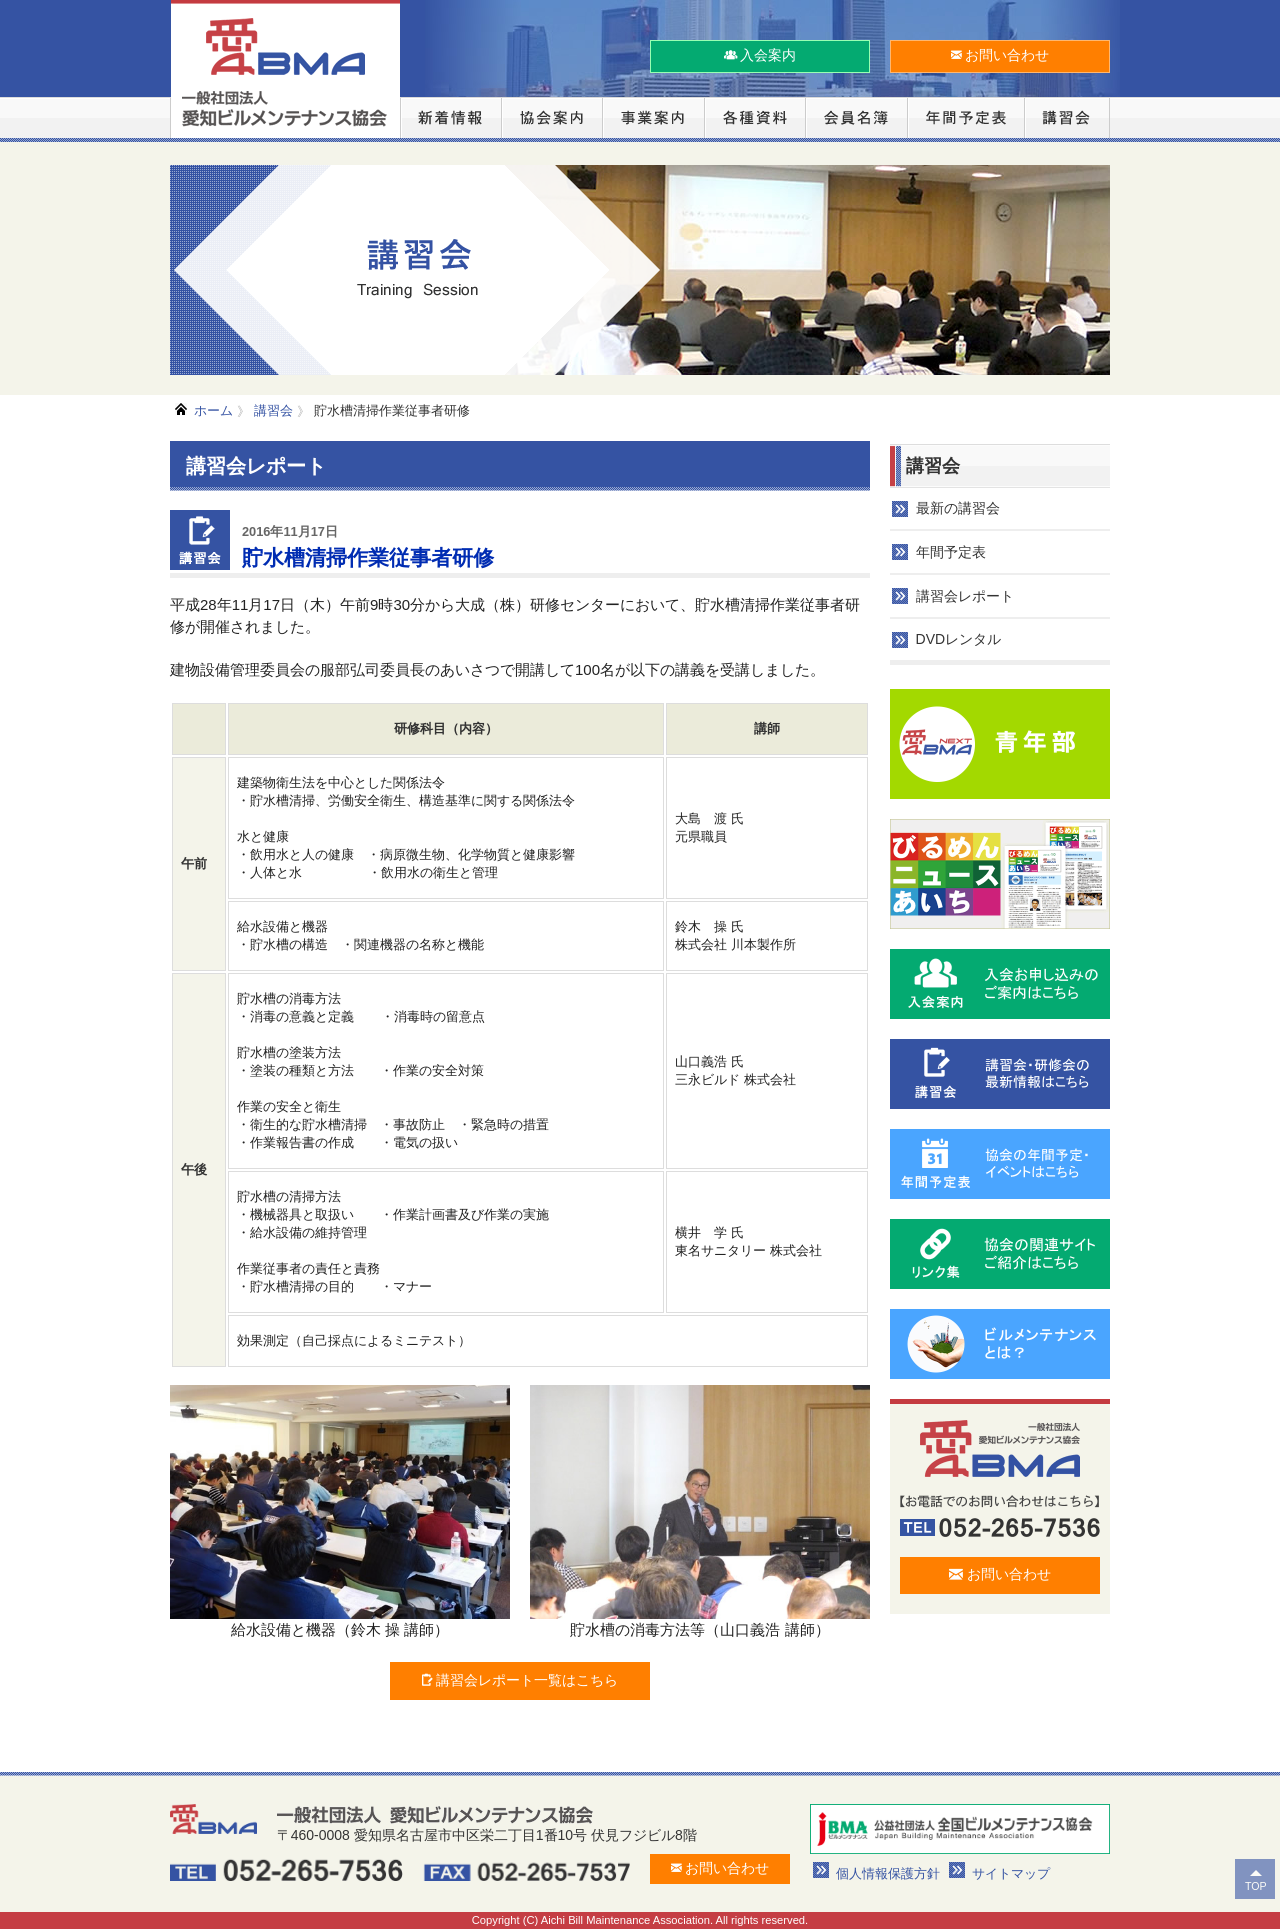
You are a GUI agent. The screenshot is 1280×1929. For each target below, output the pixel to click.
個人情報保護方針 (888, 1873)
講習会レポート (965, 596)
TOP (1256, 1886)
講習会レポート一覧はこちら (520, 1680)
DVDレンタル (959, 639)
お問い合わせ (1000, 55)
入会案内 (760, 55)
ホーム (213, 410)
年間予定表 (951, 552)
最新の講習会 (958, 508)
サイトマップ (1011, 1873)
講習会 (273, 410)
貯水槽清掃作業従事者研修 (392, 410)
